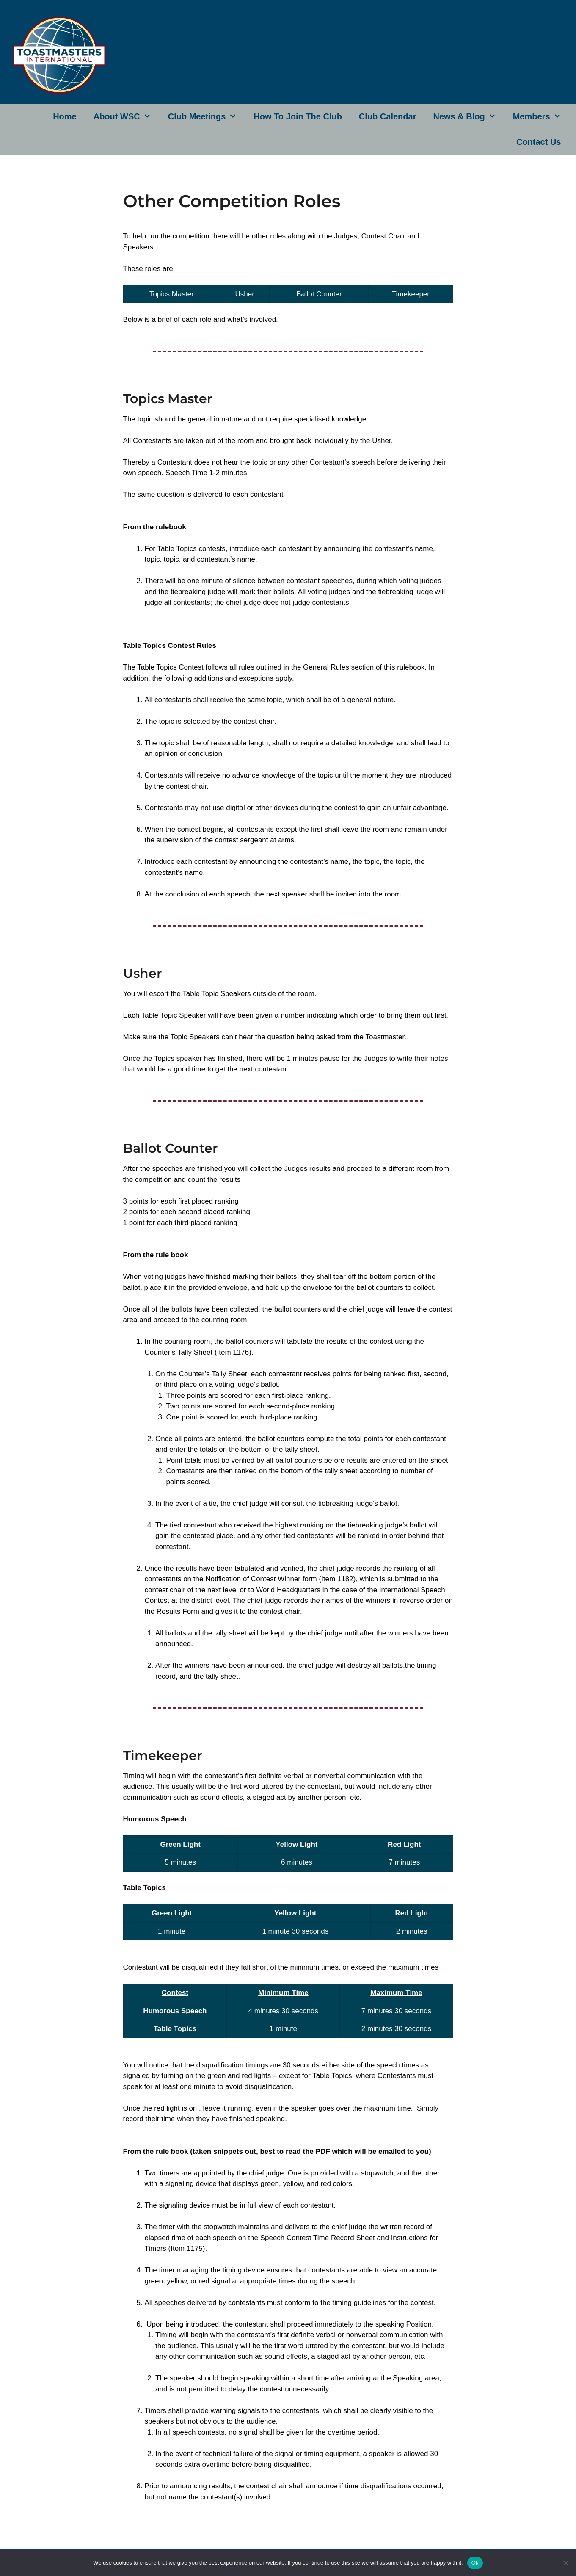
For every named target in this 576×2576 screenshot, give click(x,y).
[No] (565, 2563)
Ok (475, 2562)
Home (65, 116)
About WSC (127, 116)
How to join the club (298, 116)
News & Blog (468, 116)
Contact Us (538, 142)
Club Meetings (206, 116)
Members (541, 116)
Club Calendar (387, 116)
